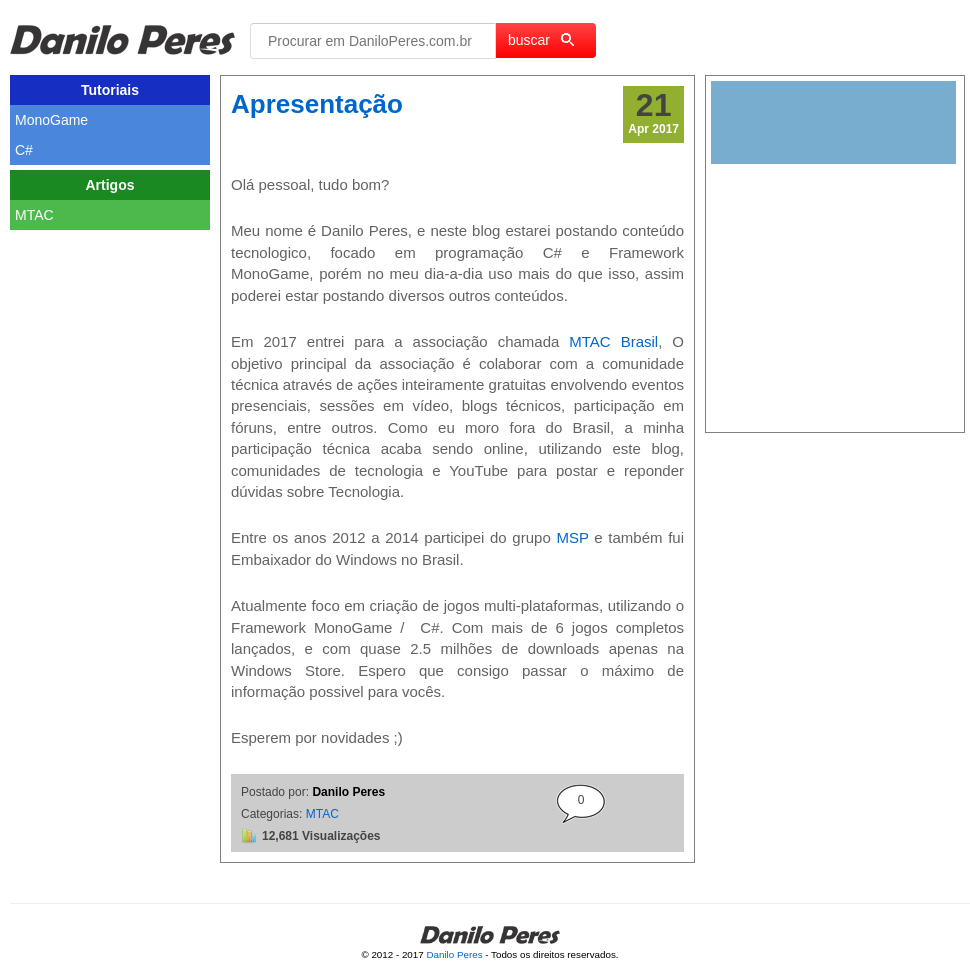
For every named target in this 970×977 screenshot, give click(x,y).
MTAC (322, 814)
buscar (541, 40)
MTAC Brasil (613, 341)
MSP (572, 537)
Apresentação (317, 104)
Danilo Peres (454, 954)
